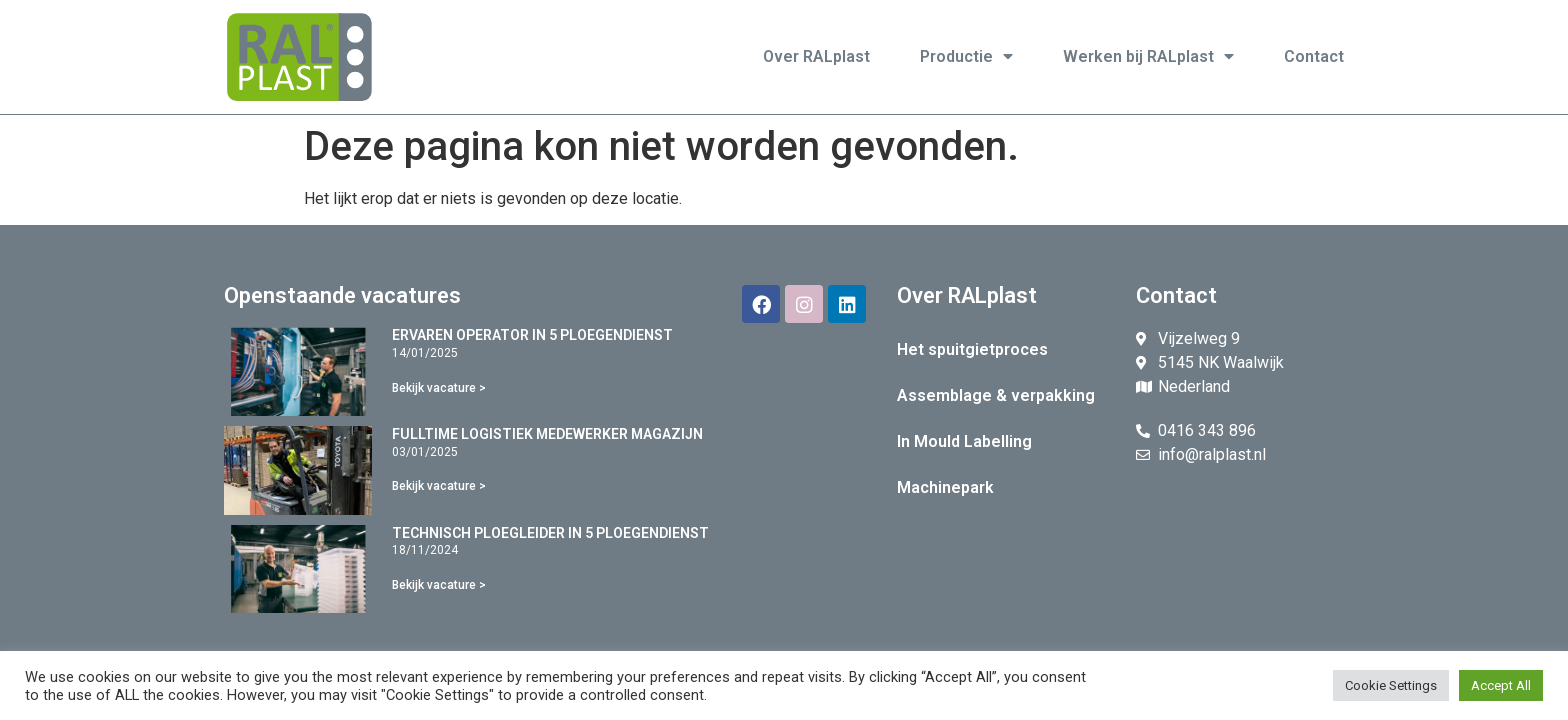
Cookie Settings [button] (1391, 685)
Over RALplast (816, 56)
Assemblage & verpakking (996, 395)
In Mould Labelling (964, 441)
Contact (1314, 56)
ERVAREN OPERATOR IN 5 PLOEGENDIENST (532, 335)
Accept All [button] (1501, 685)
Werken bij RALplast (1148, 56)
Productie (966, 56)
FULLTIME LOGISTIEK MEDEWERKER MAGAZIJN (547, 434)
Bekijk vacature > (439, 388)
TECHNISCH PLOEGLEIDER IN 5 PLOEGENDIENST (550, 533)
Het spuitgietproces (972, 349)
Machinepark (945, 487)
